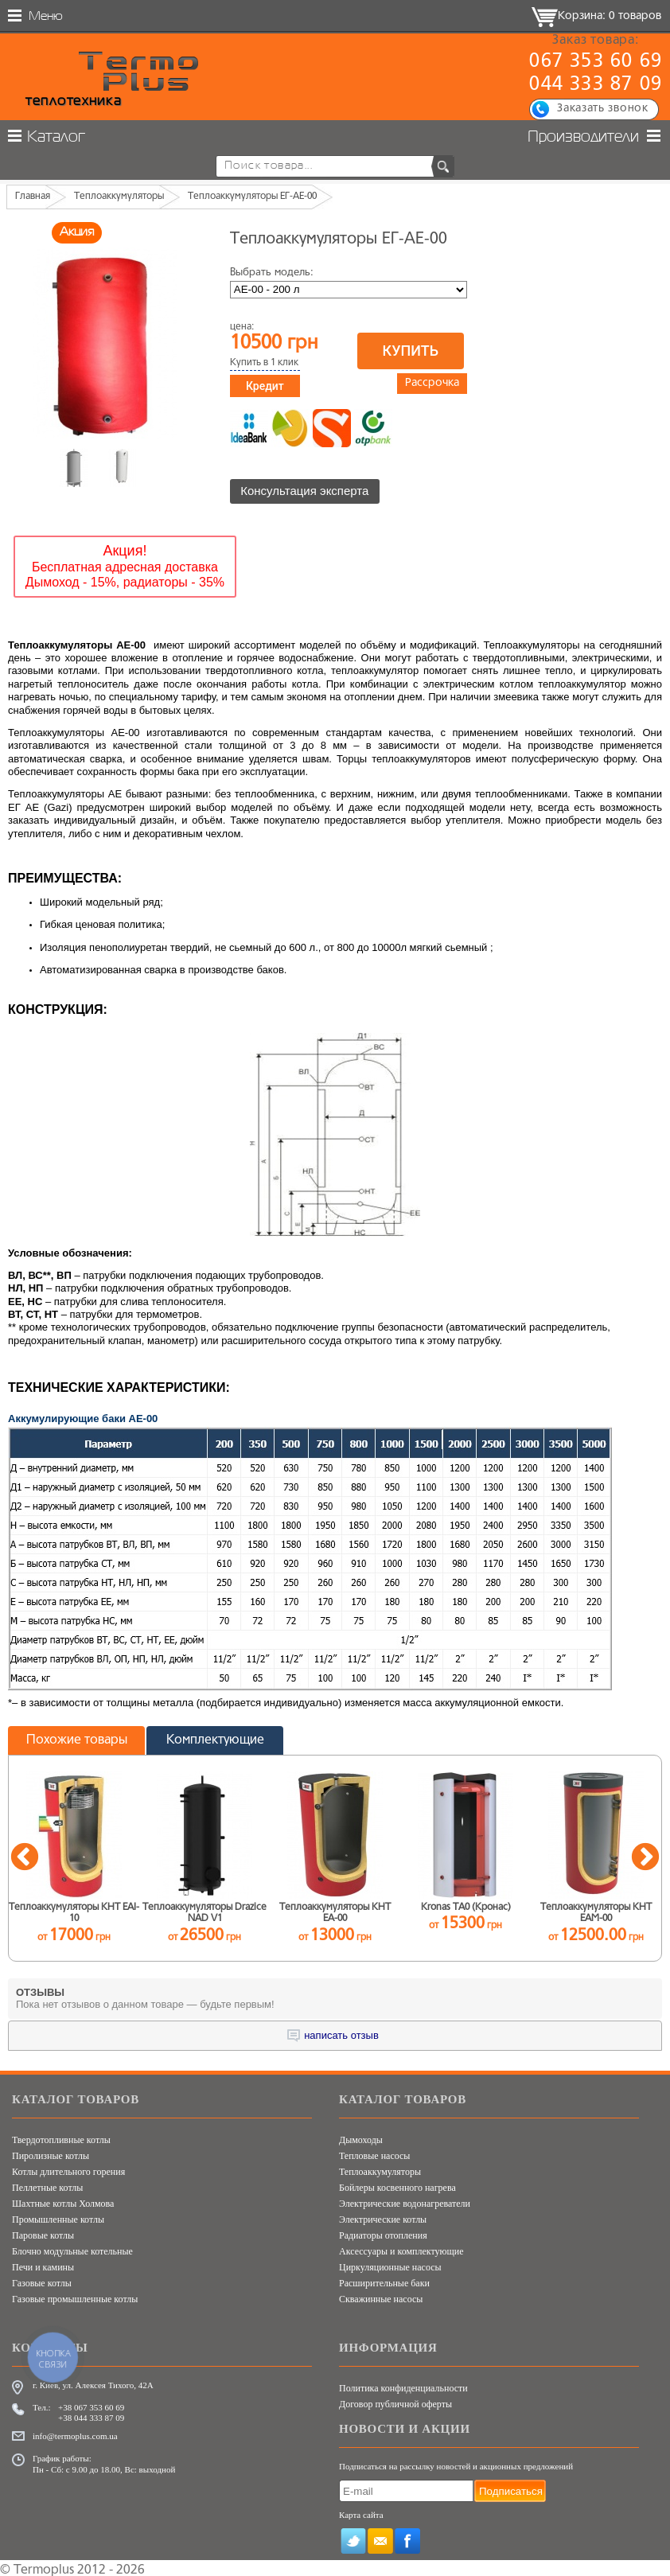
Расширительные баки (384, 2280)
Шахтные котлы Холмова (63, 2201)
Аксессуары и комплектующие (401, 2248)
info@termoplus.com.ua (75, 2433)
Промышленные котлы (58, 2217)
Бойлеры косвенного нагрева (397, 2185)
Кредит (265, 386)
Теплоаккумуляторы (380, 2169)
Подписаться (511, 2488)
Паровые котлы (43, 2233)
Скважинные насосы (381, 2296)
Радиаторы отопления (383, 2233)
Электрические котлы (383, 2217)
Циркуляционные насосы (390, 2264)
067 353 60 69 (595, 62)
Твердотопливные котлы (61, 2137)
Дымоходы (361, 2137)
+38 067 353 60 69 (91, 2405)
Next (645, 1856)
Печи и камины (43, 2264)
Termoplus (44, 2568)
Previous (25, 1856)
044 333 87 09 (595, 85)
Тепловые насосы (374, 2153)
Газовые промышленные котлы (75, 2296)
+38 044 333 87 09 (91, 2415)
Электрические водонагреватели (404, 2201)
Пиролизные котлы (50, 2153)
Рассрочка (432, 383)
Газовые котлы (42, 2280)
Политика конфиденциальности (403, 2385)
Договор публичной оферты (395, 2401)
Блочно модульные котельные (72, 2248)
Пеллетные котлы (47, 2185)
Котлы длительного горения (68, 2169)
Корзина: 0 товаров (609, 16)
